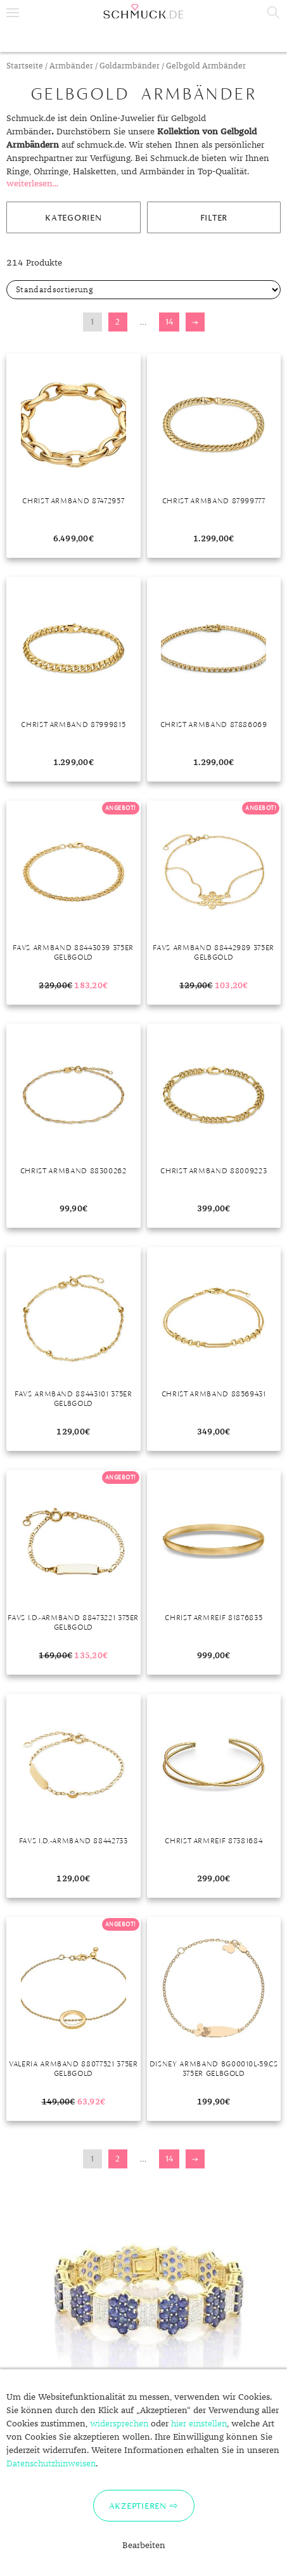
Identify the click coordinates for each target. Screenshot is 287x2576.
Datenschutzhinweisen (51, 2463)
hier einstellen (199, 2423)
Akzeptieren (138, 2506)
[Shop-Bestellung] (143, 289)
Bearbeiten (143, 2545)
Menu (12, 12)
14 (169, 321)
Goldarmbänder (129, 66)
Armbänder (71, 66)
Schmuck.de (143, 11)
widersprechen (119, 2423)
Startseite (24, 66)
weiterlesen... (32, 183)
